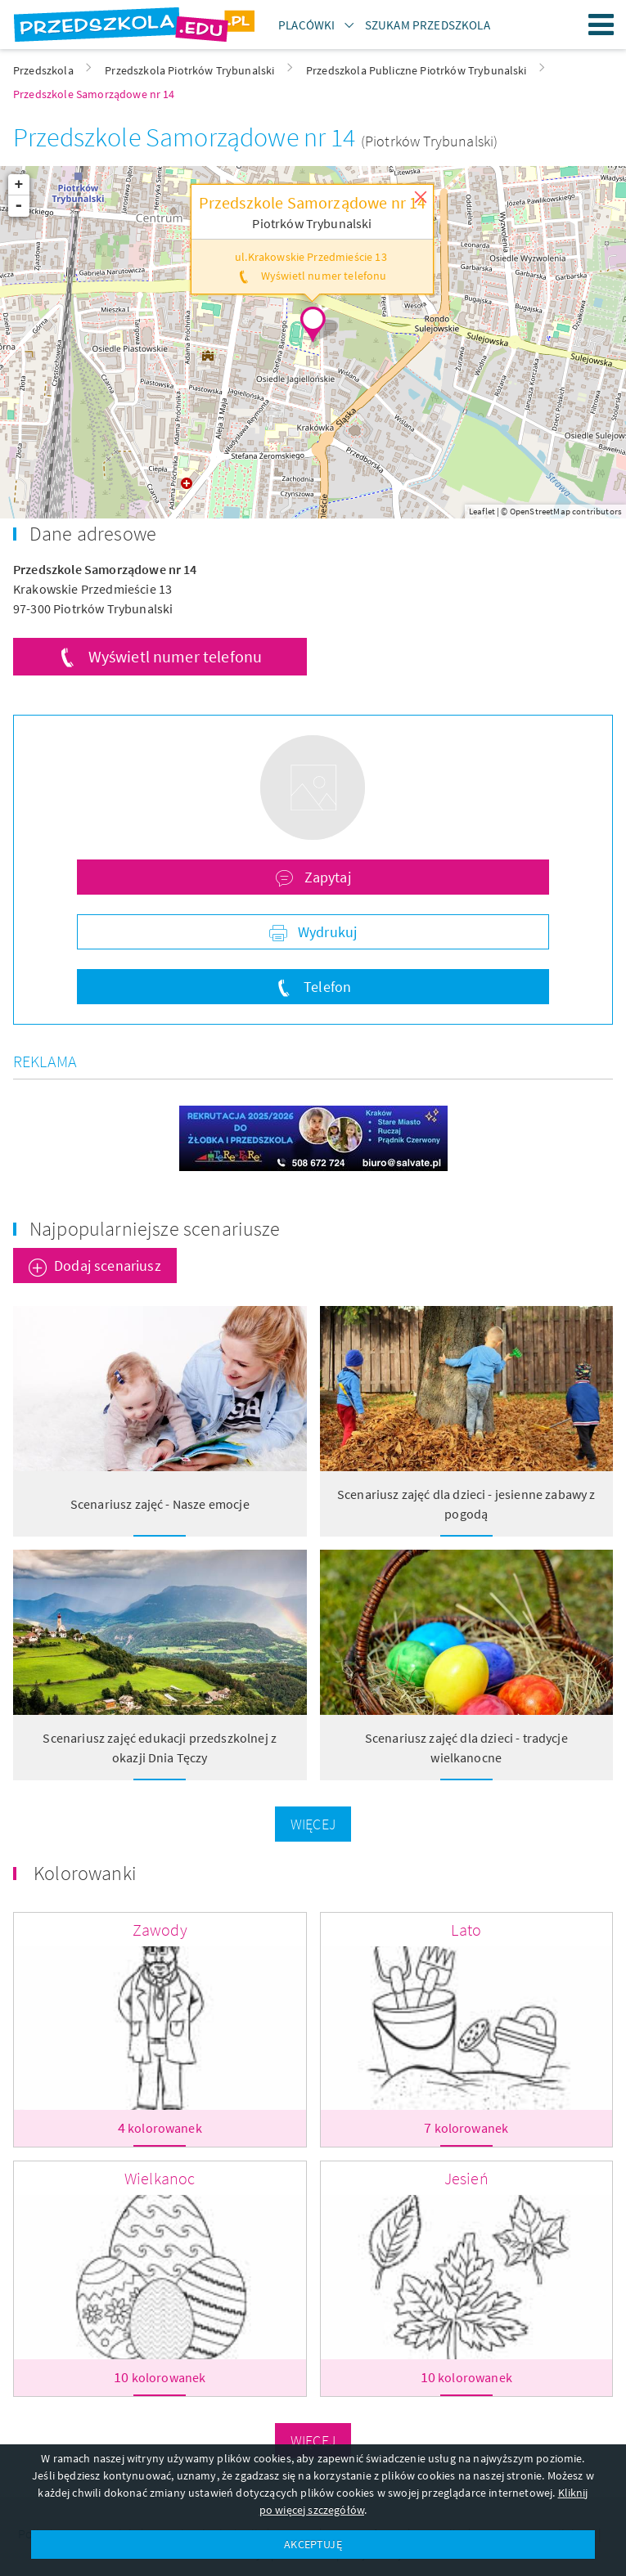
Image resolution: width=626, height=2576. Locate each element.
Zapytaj (325, 877)
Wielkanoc (159, 2178)
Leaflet (482, 511)
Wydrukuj (326, 931)
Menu (601, 24)
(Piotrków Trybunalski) (429, 141)
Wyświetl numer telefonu (175, 656)
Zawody (160, 1929)
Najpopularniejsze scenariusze (155, 1228)
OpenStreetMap (540, 511)
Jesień (466, 2178)
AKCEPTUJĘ (312, 2544)
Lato (466, 1929)
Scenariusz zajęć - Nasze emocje (160, 1504)
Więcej (313, 1824)
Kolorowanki (85, 1873)
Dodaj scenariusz (107, 1265)
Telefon (325, 986)
